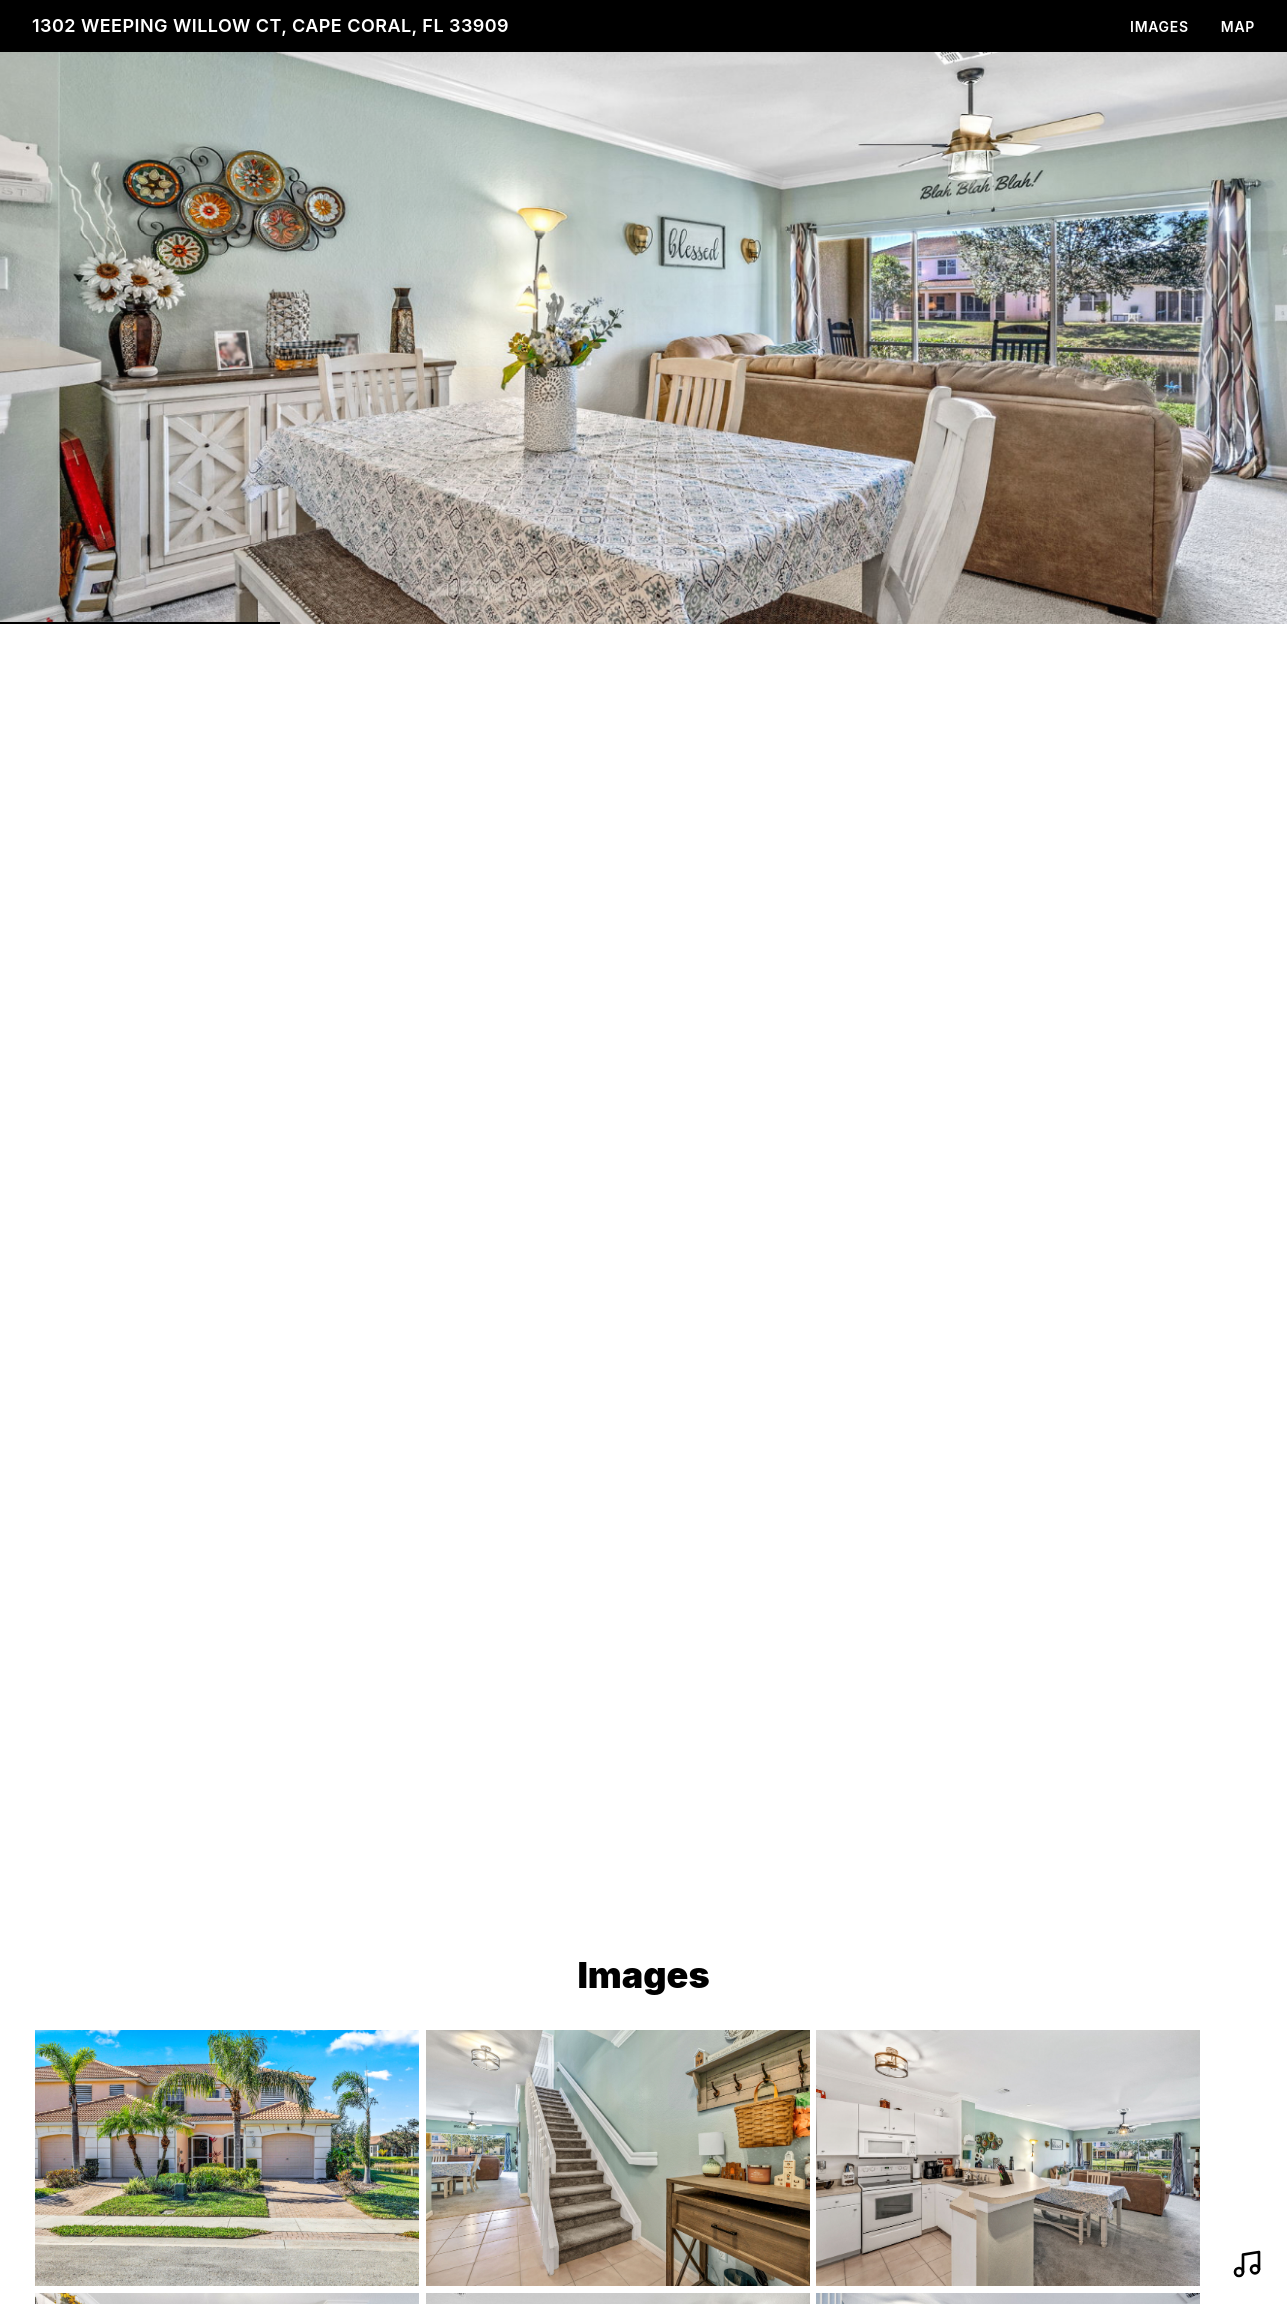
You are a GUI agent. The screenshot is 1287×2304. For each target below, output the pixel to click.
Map (1238, 26)
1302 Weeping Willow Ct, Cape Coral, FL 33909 (270, 25)
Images (1159, 26)
